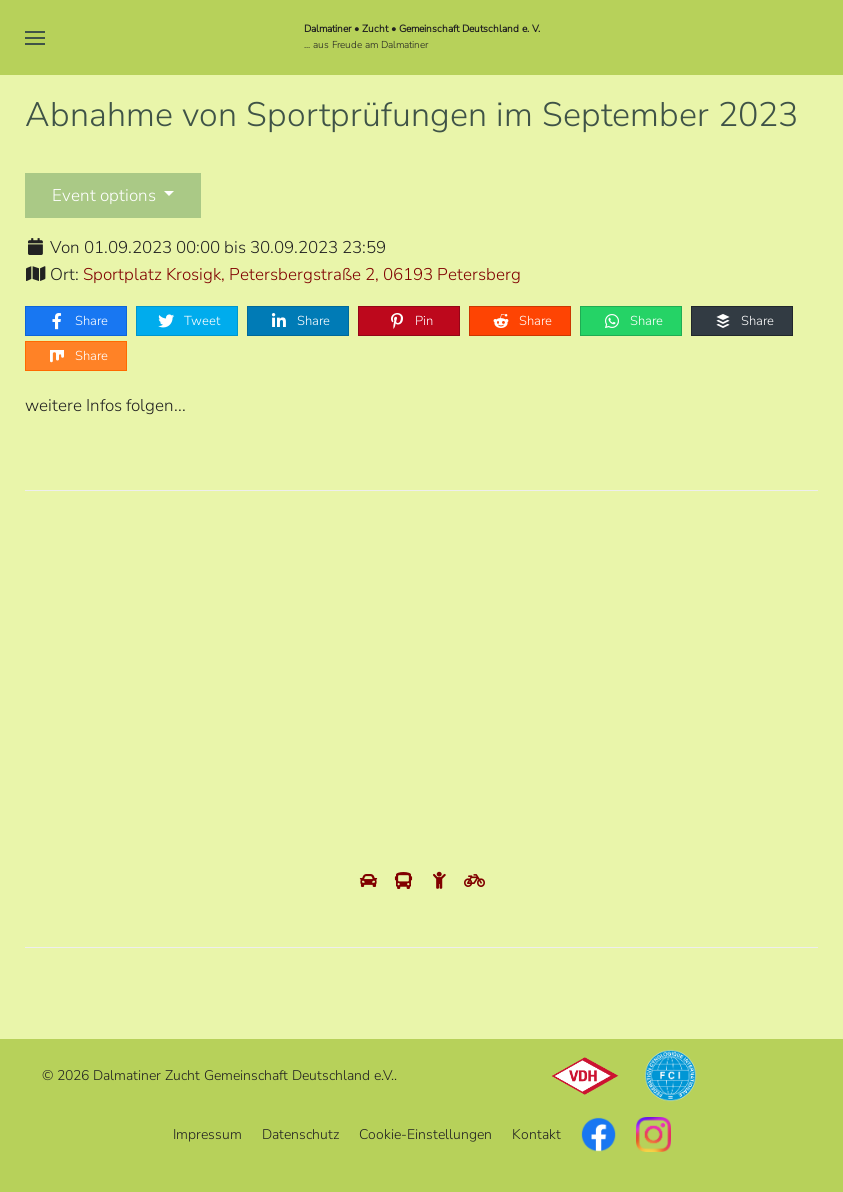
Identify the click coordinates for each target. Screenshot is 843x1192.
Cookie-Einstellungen (425, 1134)
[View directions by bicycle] (474, 881)
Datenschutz (300, 1134)
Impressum (207, 1134)
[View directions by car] (370, 881)
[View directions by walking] (441, 881)
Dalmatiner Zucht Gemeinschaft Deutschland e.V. (243, 1075)
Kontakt (536, 1134)
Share (77, 321)
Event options (106, 195)
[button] (35, 37)
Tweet (188, 321)
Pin (410, 321)
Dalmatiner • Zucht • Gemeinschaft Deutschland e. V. (422, 29)
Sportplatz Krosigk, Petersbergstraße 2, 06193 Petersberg (302, 274)
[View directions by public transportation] (405, 881)
